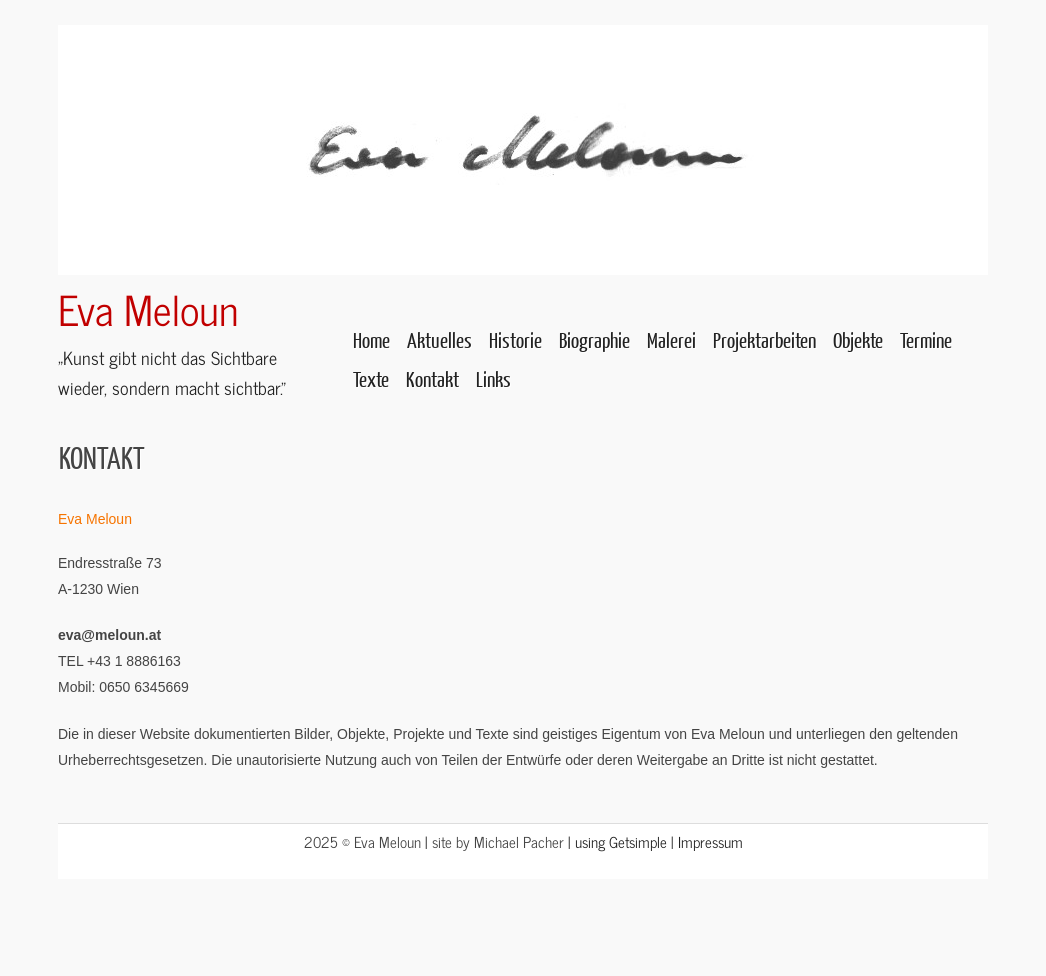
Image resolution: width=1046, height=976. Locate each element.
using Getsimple (621, 841)
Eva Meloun (148, 308)
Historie (515, 339)
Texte (371, 378)
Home (371, 339)
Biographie (594, 339)
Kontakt (432, 378)
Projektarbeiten (764, 339)
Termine (926, 339)
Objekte (858, 339)
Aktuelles (439, 339)
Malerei (671, 339)
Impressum (710, 841)
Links (493, 378)
